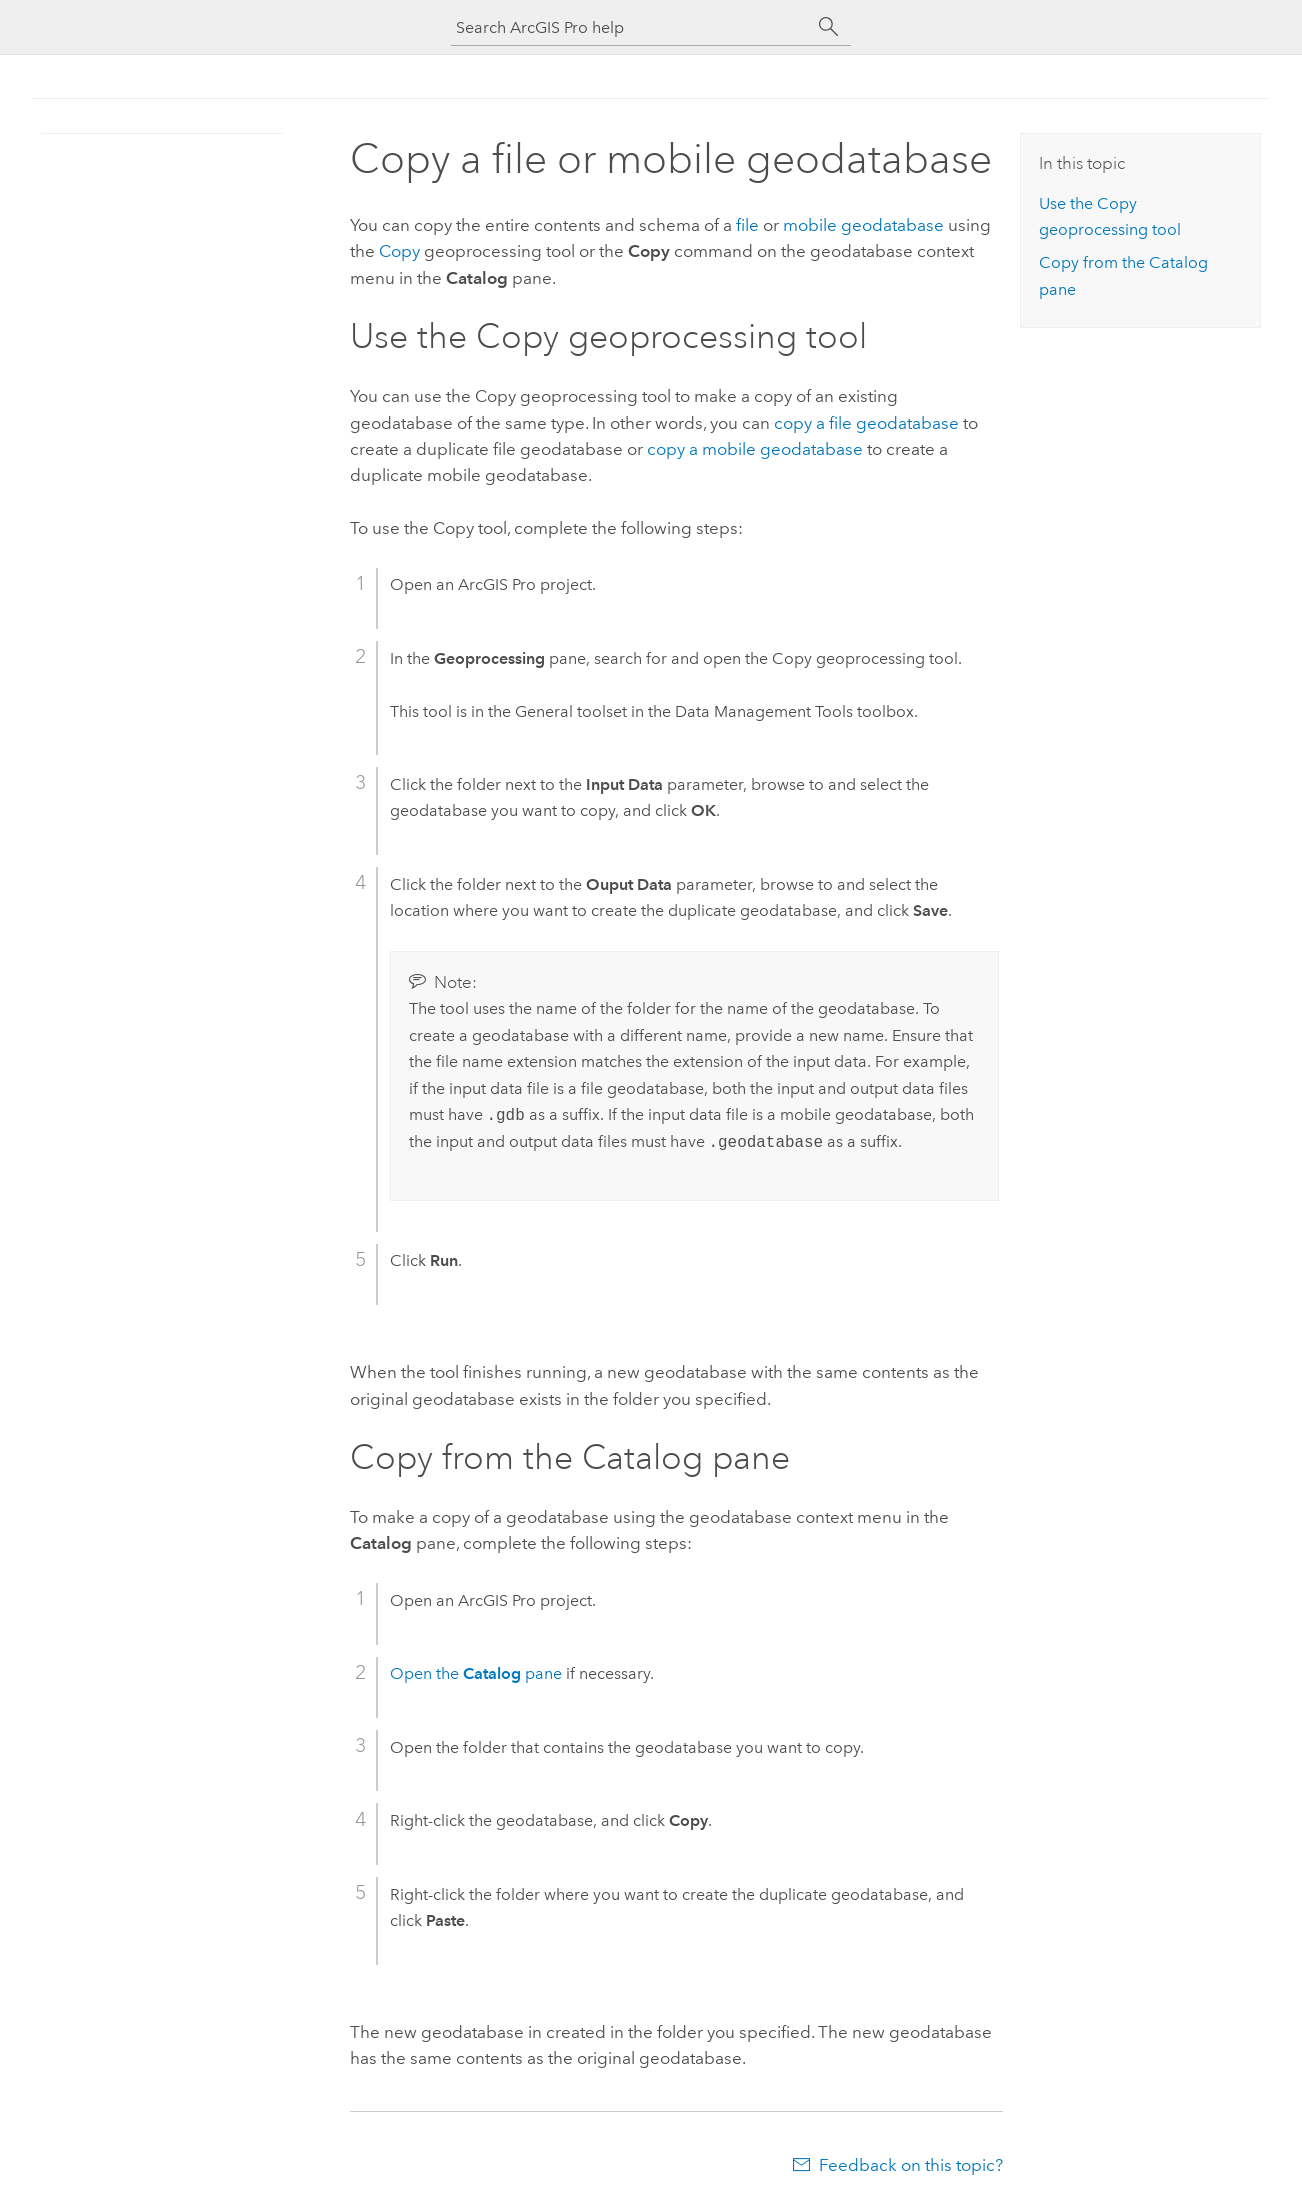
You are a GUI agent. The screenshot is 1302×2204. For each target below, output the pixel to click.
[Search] (829, 27)
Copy (399, 251)
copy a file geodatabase (866, 423)
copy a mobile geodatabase (755, 449)
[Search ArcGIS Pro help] (631, 27)
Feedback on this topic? (911, 2165)
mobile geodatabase (863, 225)
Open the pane (476, 1673)
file (747, 225)
